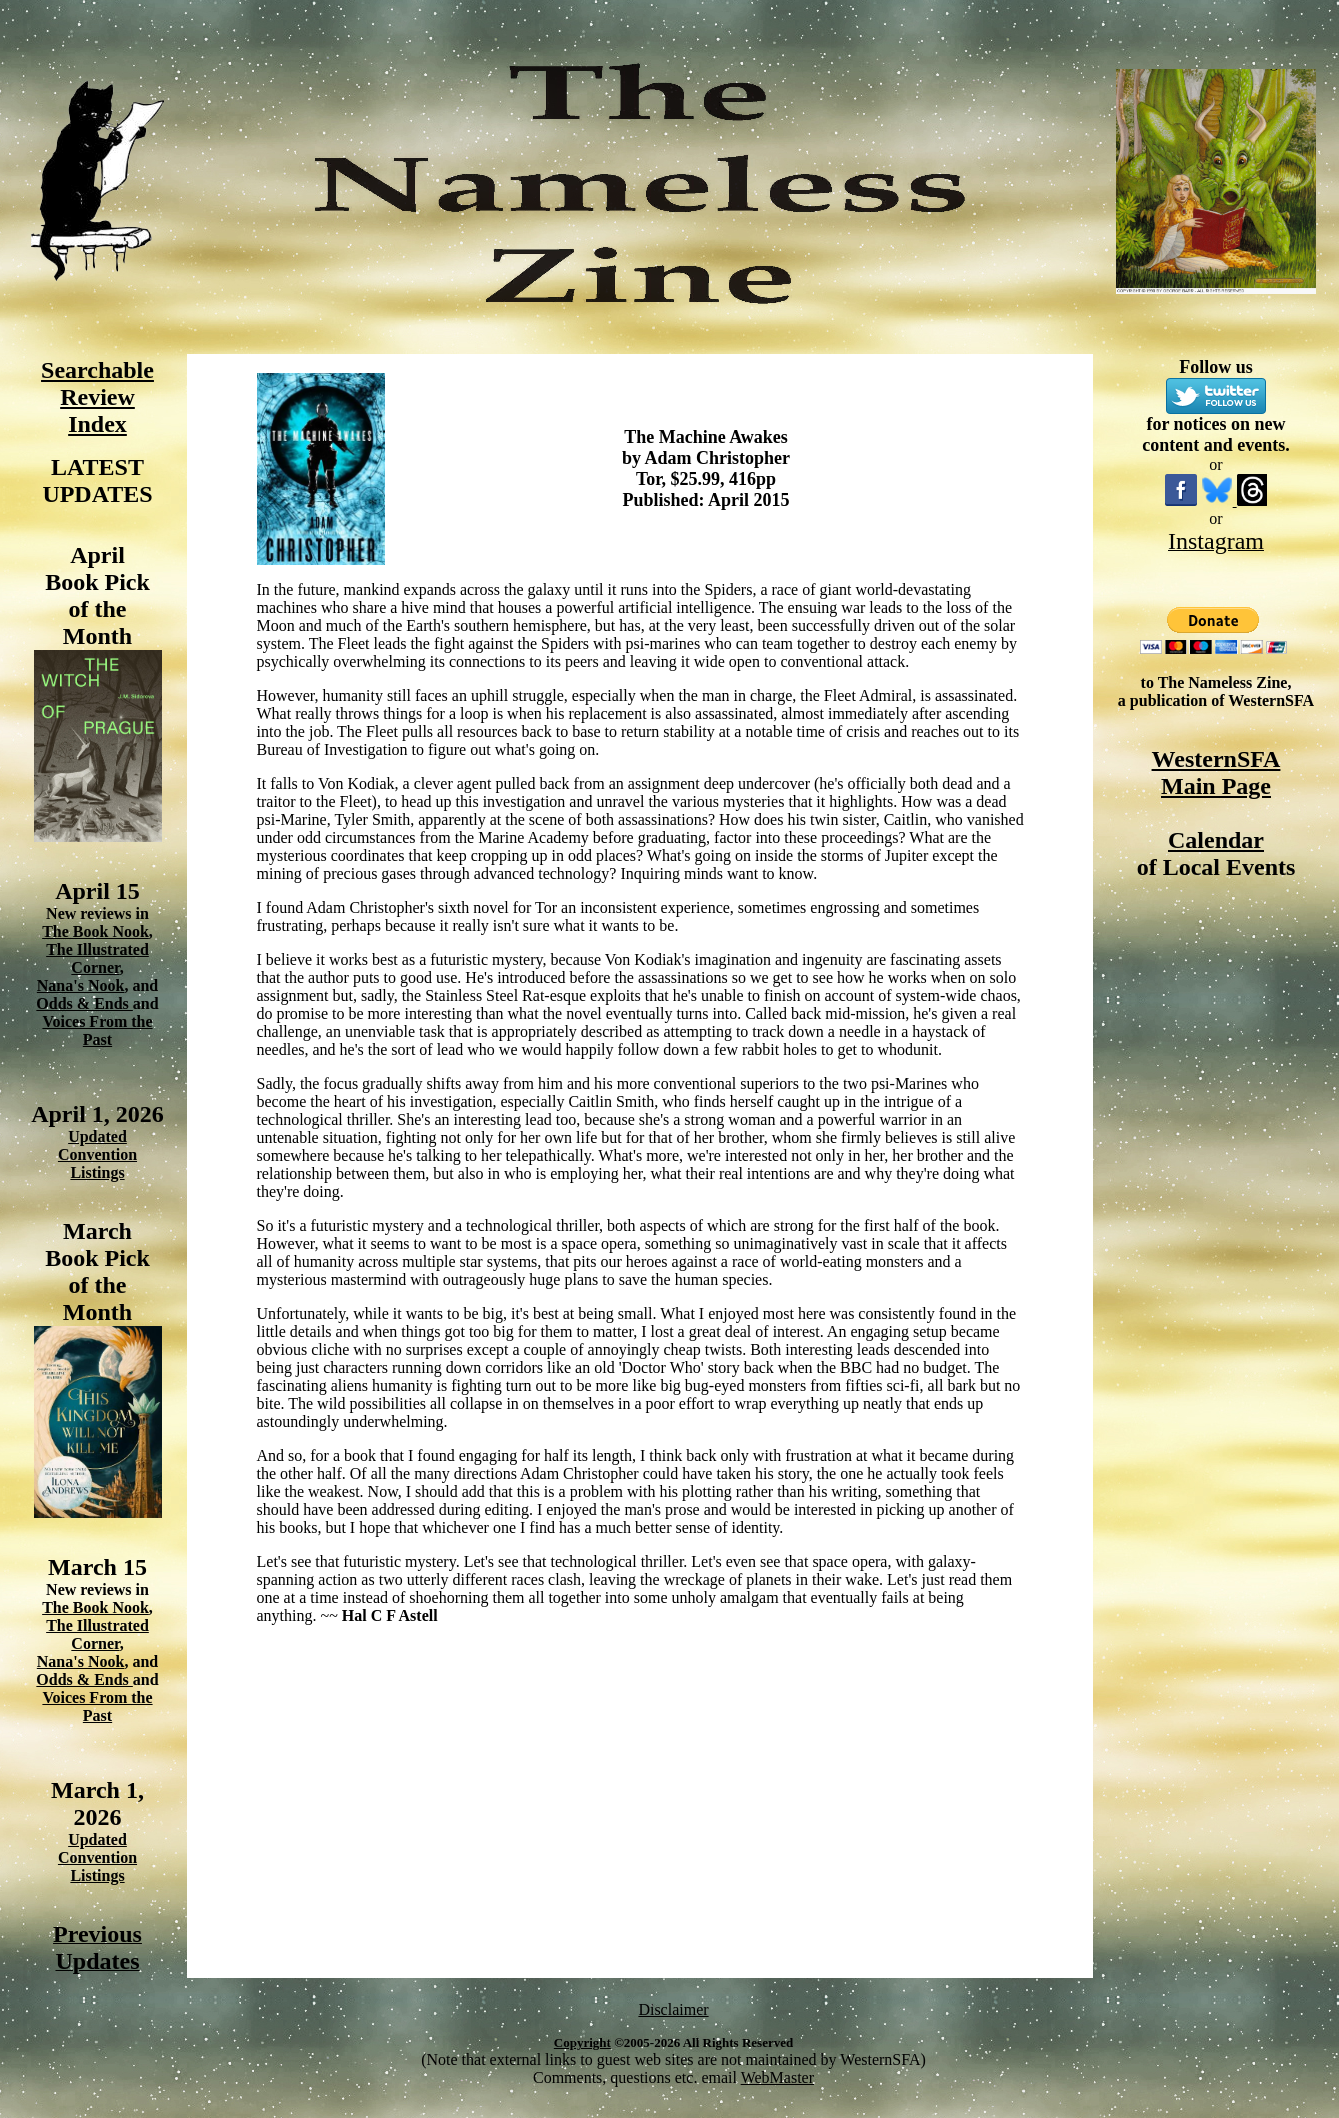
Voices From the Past (97, 1030)
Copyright (582, 2042)
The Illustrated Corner (97, 958)
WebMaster (777, 2077)
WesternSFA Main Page (1216, 772)
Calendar (1216, 840)
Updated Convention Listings (97, 1154)
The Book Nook (95, 931)
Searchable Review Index (97, 397)
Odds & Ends (84, 1003)
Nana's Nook (81, 985)
